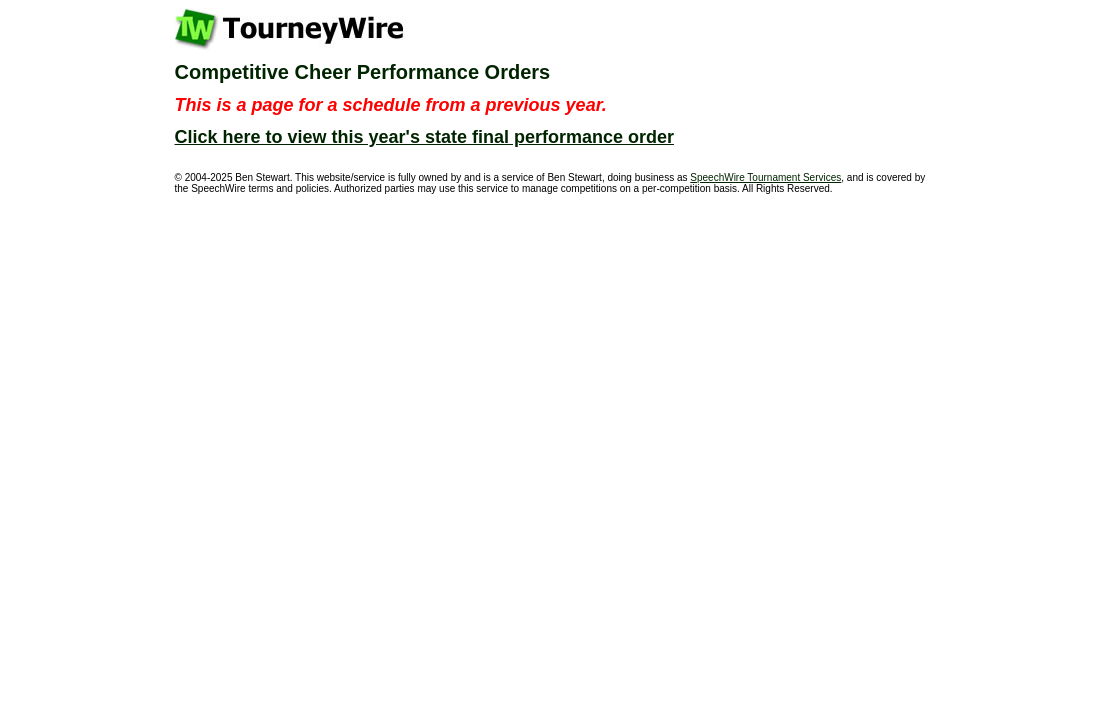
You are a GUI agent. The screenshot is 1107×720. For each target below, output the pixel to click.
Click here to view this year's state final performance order (424, 137)
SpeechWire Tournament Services (765, 177)
